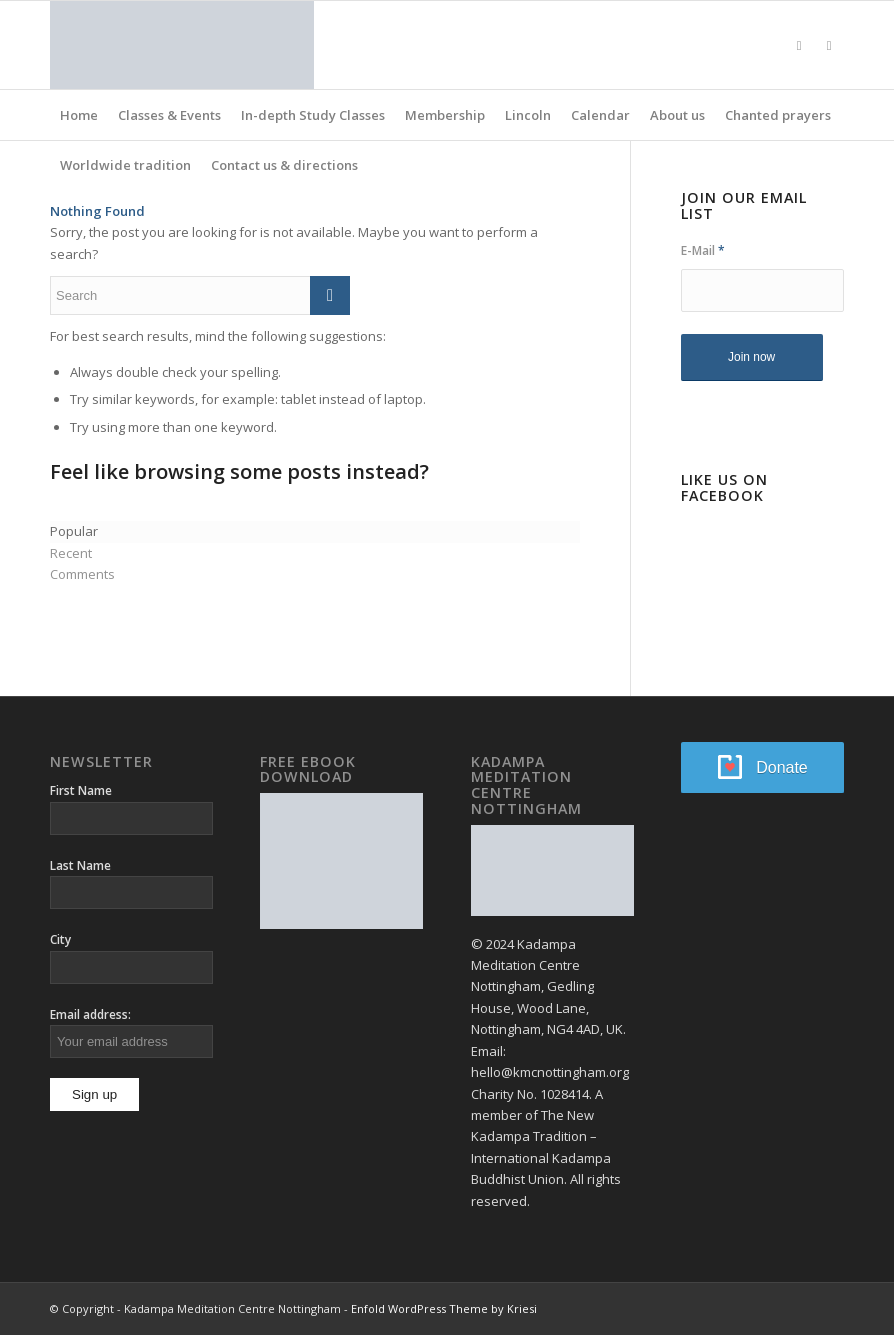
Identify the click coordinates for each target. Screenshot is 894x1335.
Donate (782, 767)
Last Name (80, 865)
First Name (81, 790)
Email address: (90, 1014)
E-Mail (703, 250)
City (60, 939)
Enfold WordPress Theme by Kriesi (444, 1308)
